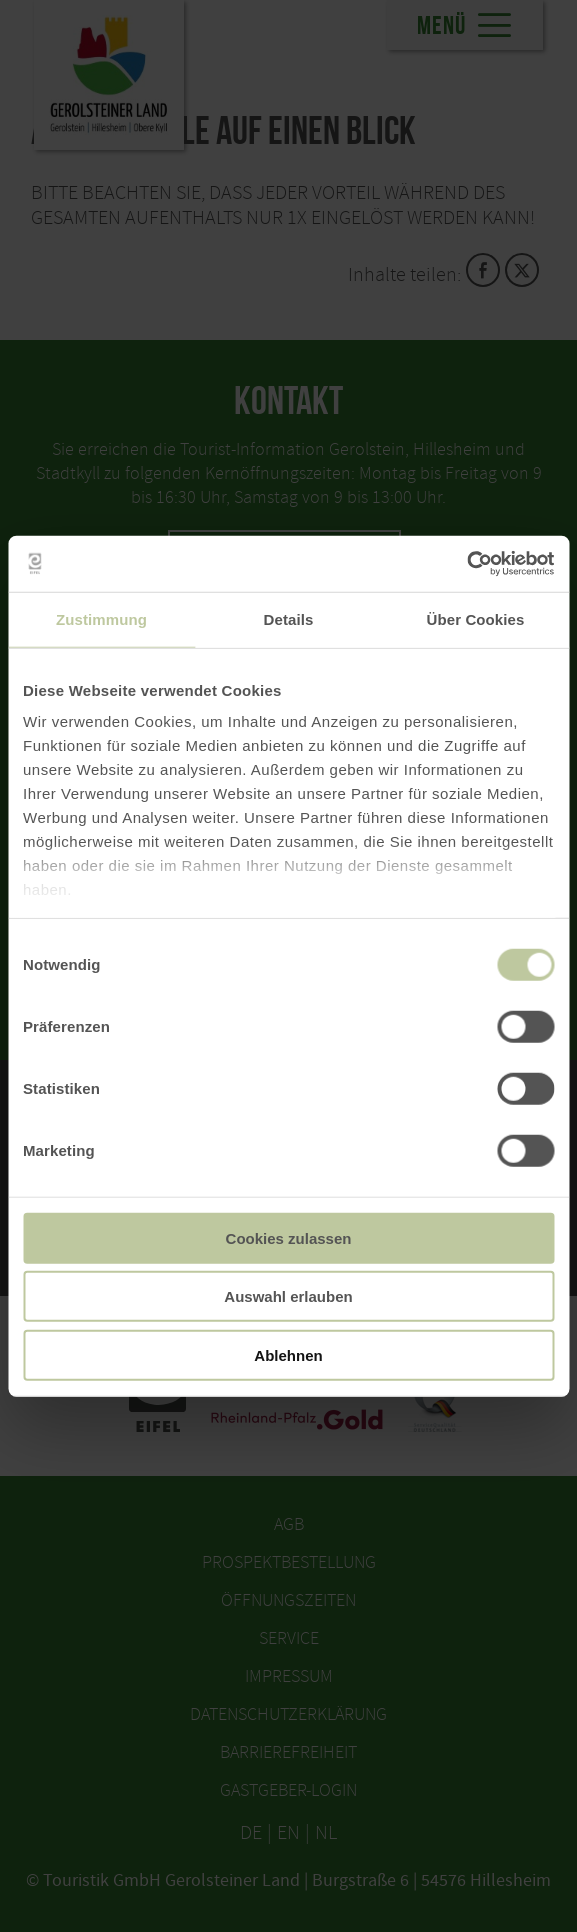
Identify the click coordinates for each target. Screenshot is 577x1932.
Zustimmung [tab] (101, 618)
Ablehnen (288, 1354)
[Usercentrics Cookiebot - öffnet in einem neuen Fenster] (466, 564)
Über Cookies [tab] (476, 618)
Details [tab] (289, 618)
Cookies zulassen (289, 1237)
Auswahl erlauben (288, 1296)
